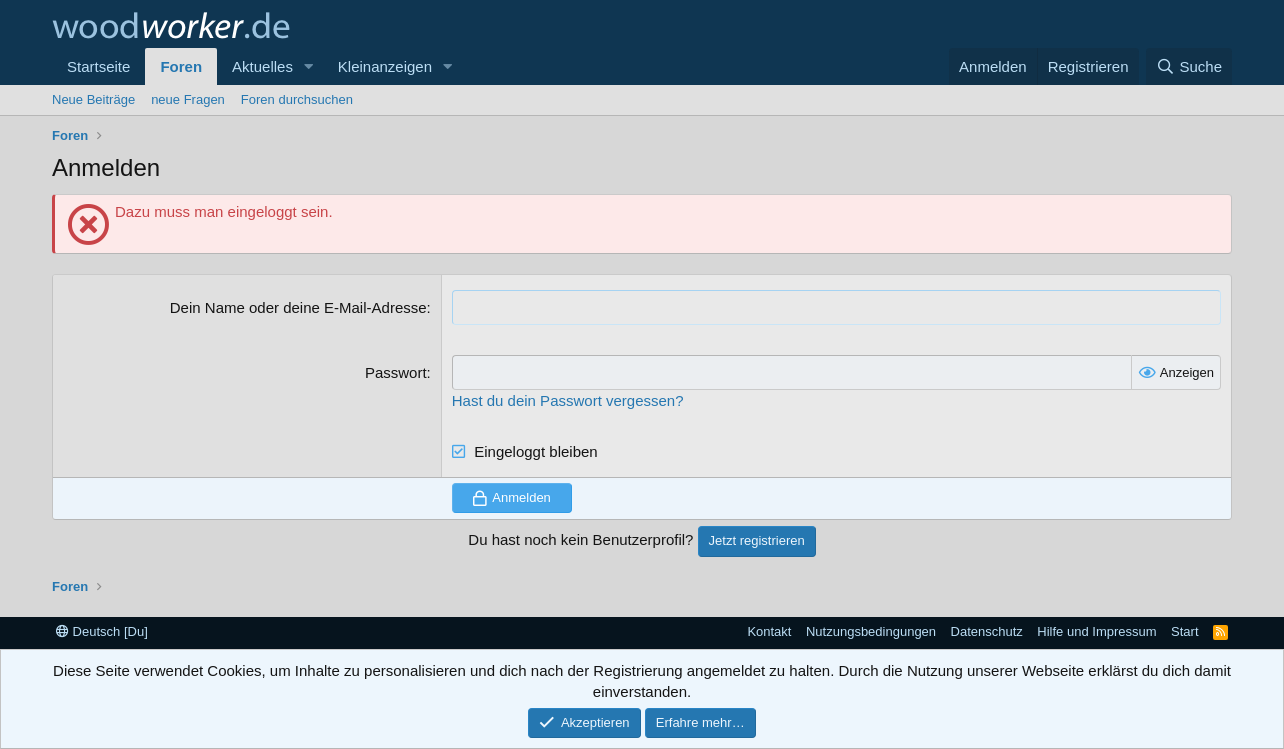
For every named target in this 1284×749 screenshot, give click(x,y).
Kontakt (769, 631)
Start (1184, 631)
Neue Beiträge (93, 99)
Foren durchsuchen (297, 99)
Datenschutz (987, 631)
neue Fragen (188, 99)
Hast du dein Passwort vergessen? (568, 400)
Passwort (396, 372)
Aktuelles (262, 66)
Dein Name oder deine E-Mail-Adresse (298, 307)
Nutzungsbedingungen (871, 631)
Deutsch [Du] (102, 631)
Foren (181, 66)
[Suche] (1189, 66)
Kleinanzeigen (385, 66)
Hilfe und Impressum (1096, 631)
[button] (309, 66)
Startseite (98, 66)
